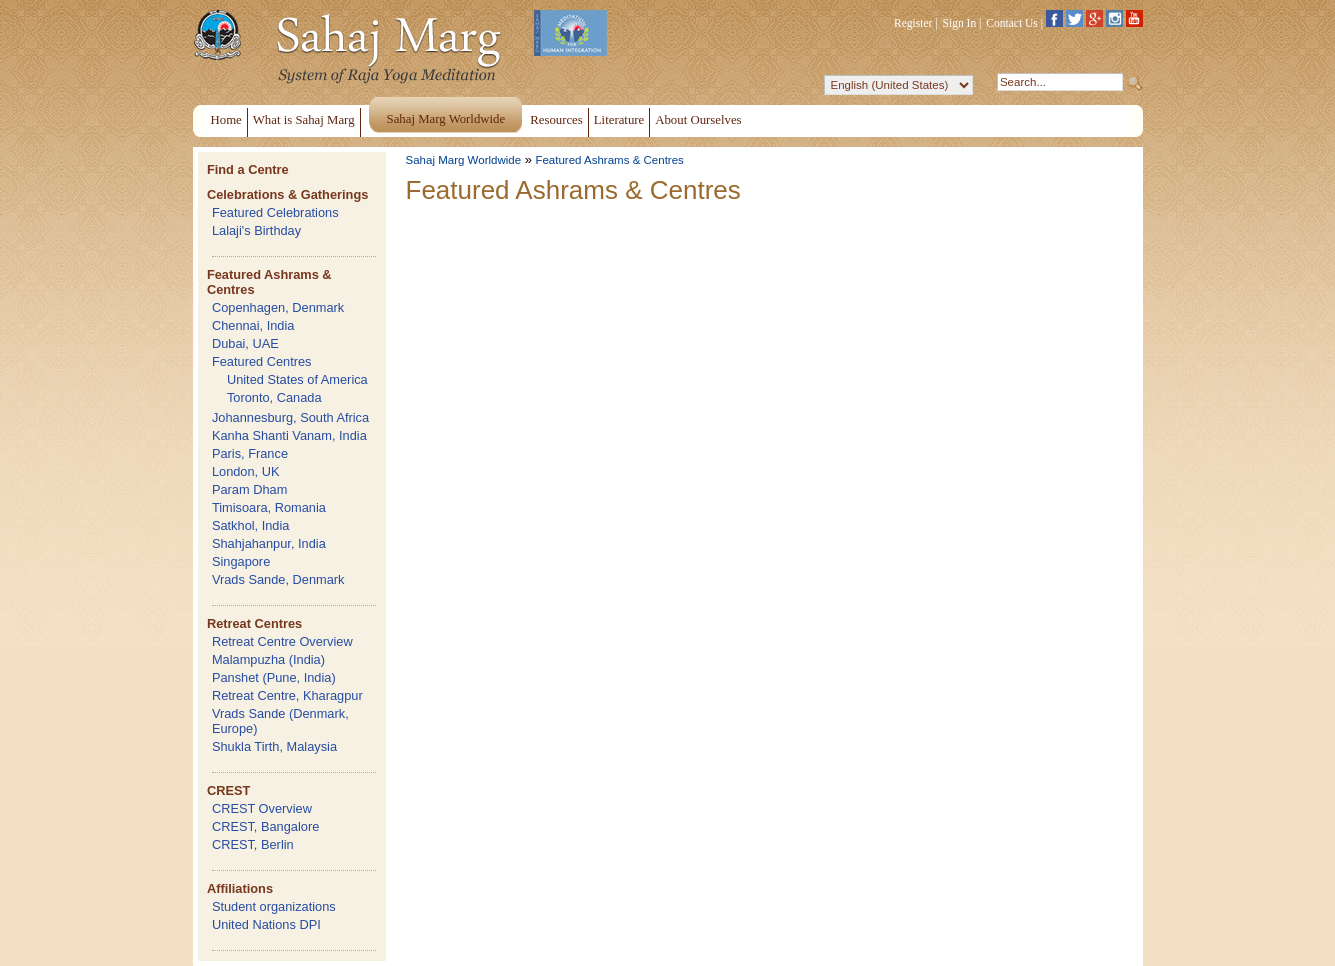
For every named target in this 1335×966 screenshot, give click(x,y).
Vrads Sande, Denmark (278, 579)
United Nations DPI (266, 924)
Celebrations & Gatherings (287, 194)
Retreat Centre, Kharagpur (287, 695)
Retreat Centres (254, 623)
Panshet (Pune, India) (274, 677)
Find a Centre (248, 169)
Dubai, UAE (245, 343)
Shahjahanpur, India (269, 543)
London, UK (246, 471)
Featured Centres (262, 361)
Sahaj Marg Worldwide (464, 160)
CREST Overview (262, 808)
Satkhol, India (251, 525)
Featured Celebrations (275, 212)
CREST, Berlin (253, 844)
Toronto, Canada (274, 397)
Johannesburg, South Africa (290, 417)
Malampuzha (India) (268, 659)
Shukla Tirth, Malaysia (274, 746)
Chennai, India (253, 325)
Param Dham (249, 489)
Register (913, 23)
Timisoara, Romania (269, 507)
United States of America (297, 379)
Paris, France (250, 453)
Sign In (960, 23)
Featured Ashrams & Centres (609, 160)
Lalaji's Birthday (256, 230)
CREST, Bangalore (265, 826)
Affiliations (240, 888)
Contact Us (1012, 23)
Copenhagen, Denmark (278, 307)
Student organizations (274, 906)
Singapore (241, 561)
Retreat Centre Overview (282, 641)
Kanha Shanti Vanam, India (289, 435)
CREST (228, 790)
